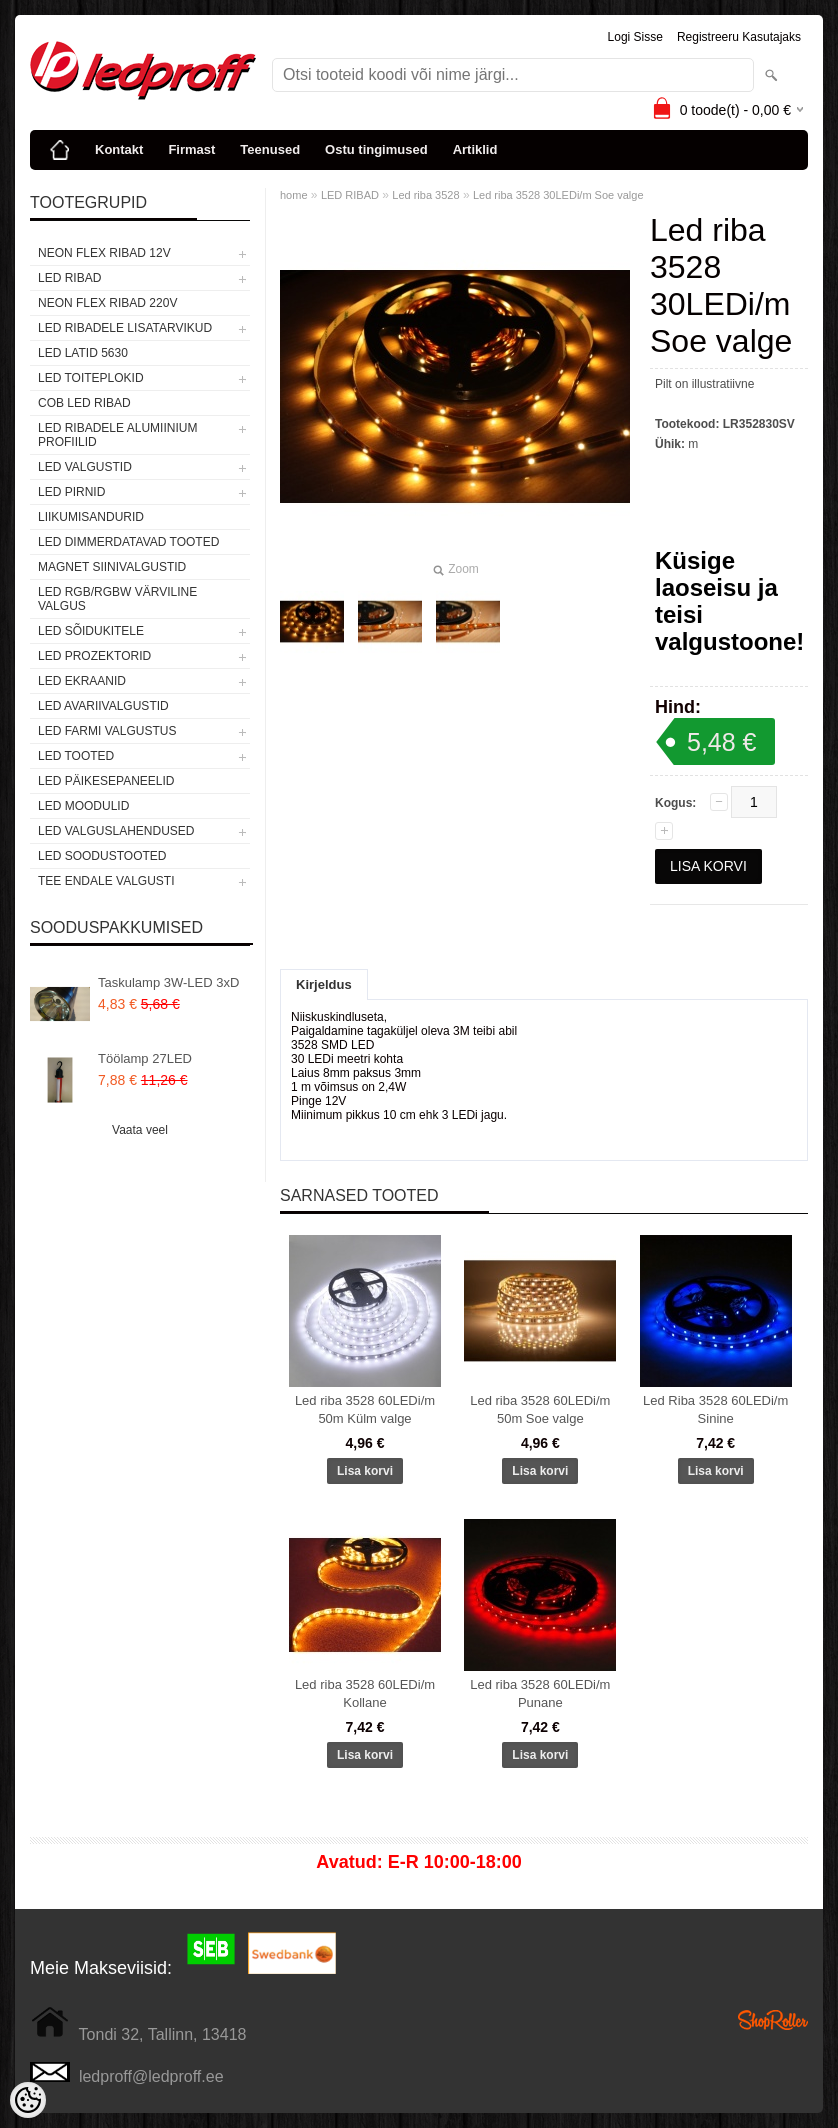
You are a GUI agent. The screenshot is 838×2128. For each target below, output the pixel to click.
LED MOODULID (83, 806)
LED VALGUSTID (85, 467)
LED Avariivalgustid (103, 706)
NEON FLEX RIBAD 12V (104, 253)
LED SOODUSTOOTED (102, 856)
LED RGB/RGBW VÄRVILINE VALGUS (117, 599)
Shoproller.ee (773, 2020)
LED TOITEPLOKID (91, 378)
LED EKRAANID (82, 681)
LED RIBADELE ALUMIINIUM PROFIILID (117, 435)
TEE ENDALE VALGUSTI (106, 881)
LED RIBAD (69, 278)
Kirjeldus (324, 984)
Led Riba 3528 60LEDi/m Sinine (715, 1409)
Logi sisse (635, 37)
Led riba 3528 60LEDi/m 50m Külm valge (365, 1409)
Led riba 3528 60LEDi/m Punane (540, 1693)
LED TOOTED (76, 756)
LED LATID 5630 (83, 353)
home (294, 195)
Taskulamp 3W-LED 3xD (168, 982)
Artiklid (475, 149)
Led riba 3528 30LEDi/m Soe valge (558, 195)
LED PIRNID (71, 492)
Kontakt (119, 149)
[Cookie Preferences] (28, 2100)
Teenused (270, 149)
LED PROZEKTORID (94, 656)
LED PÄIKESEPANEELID (106, 781)
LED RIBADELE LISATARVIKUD (125, 328)
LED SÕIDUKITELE (91, 631)
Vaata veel (140, 1130)
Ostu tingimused (376, 149)
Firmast (191, 149)
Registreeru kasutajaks (739, 37)
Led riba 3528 (425, 195)
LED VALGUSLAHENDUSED (116, 831)
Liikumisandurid (91, 517)
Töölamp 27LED (145, 1058)
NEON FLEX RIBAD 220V (107, 303)
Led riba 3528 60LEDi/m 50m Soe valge (540, 1409)
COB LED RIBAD (84, 403)
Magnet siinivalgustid (112, 567)
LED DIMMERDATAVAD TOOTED (128, 542)
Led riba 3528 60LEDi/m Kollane (365, 1693)
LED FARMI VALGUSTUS (107, 731)
